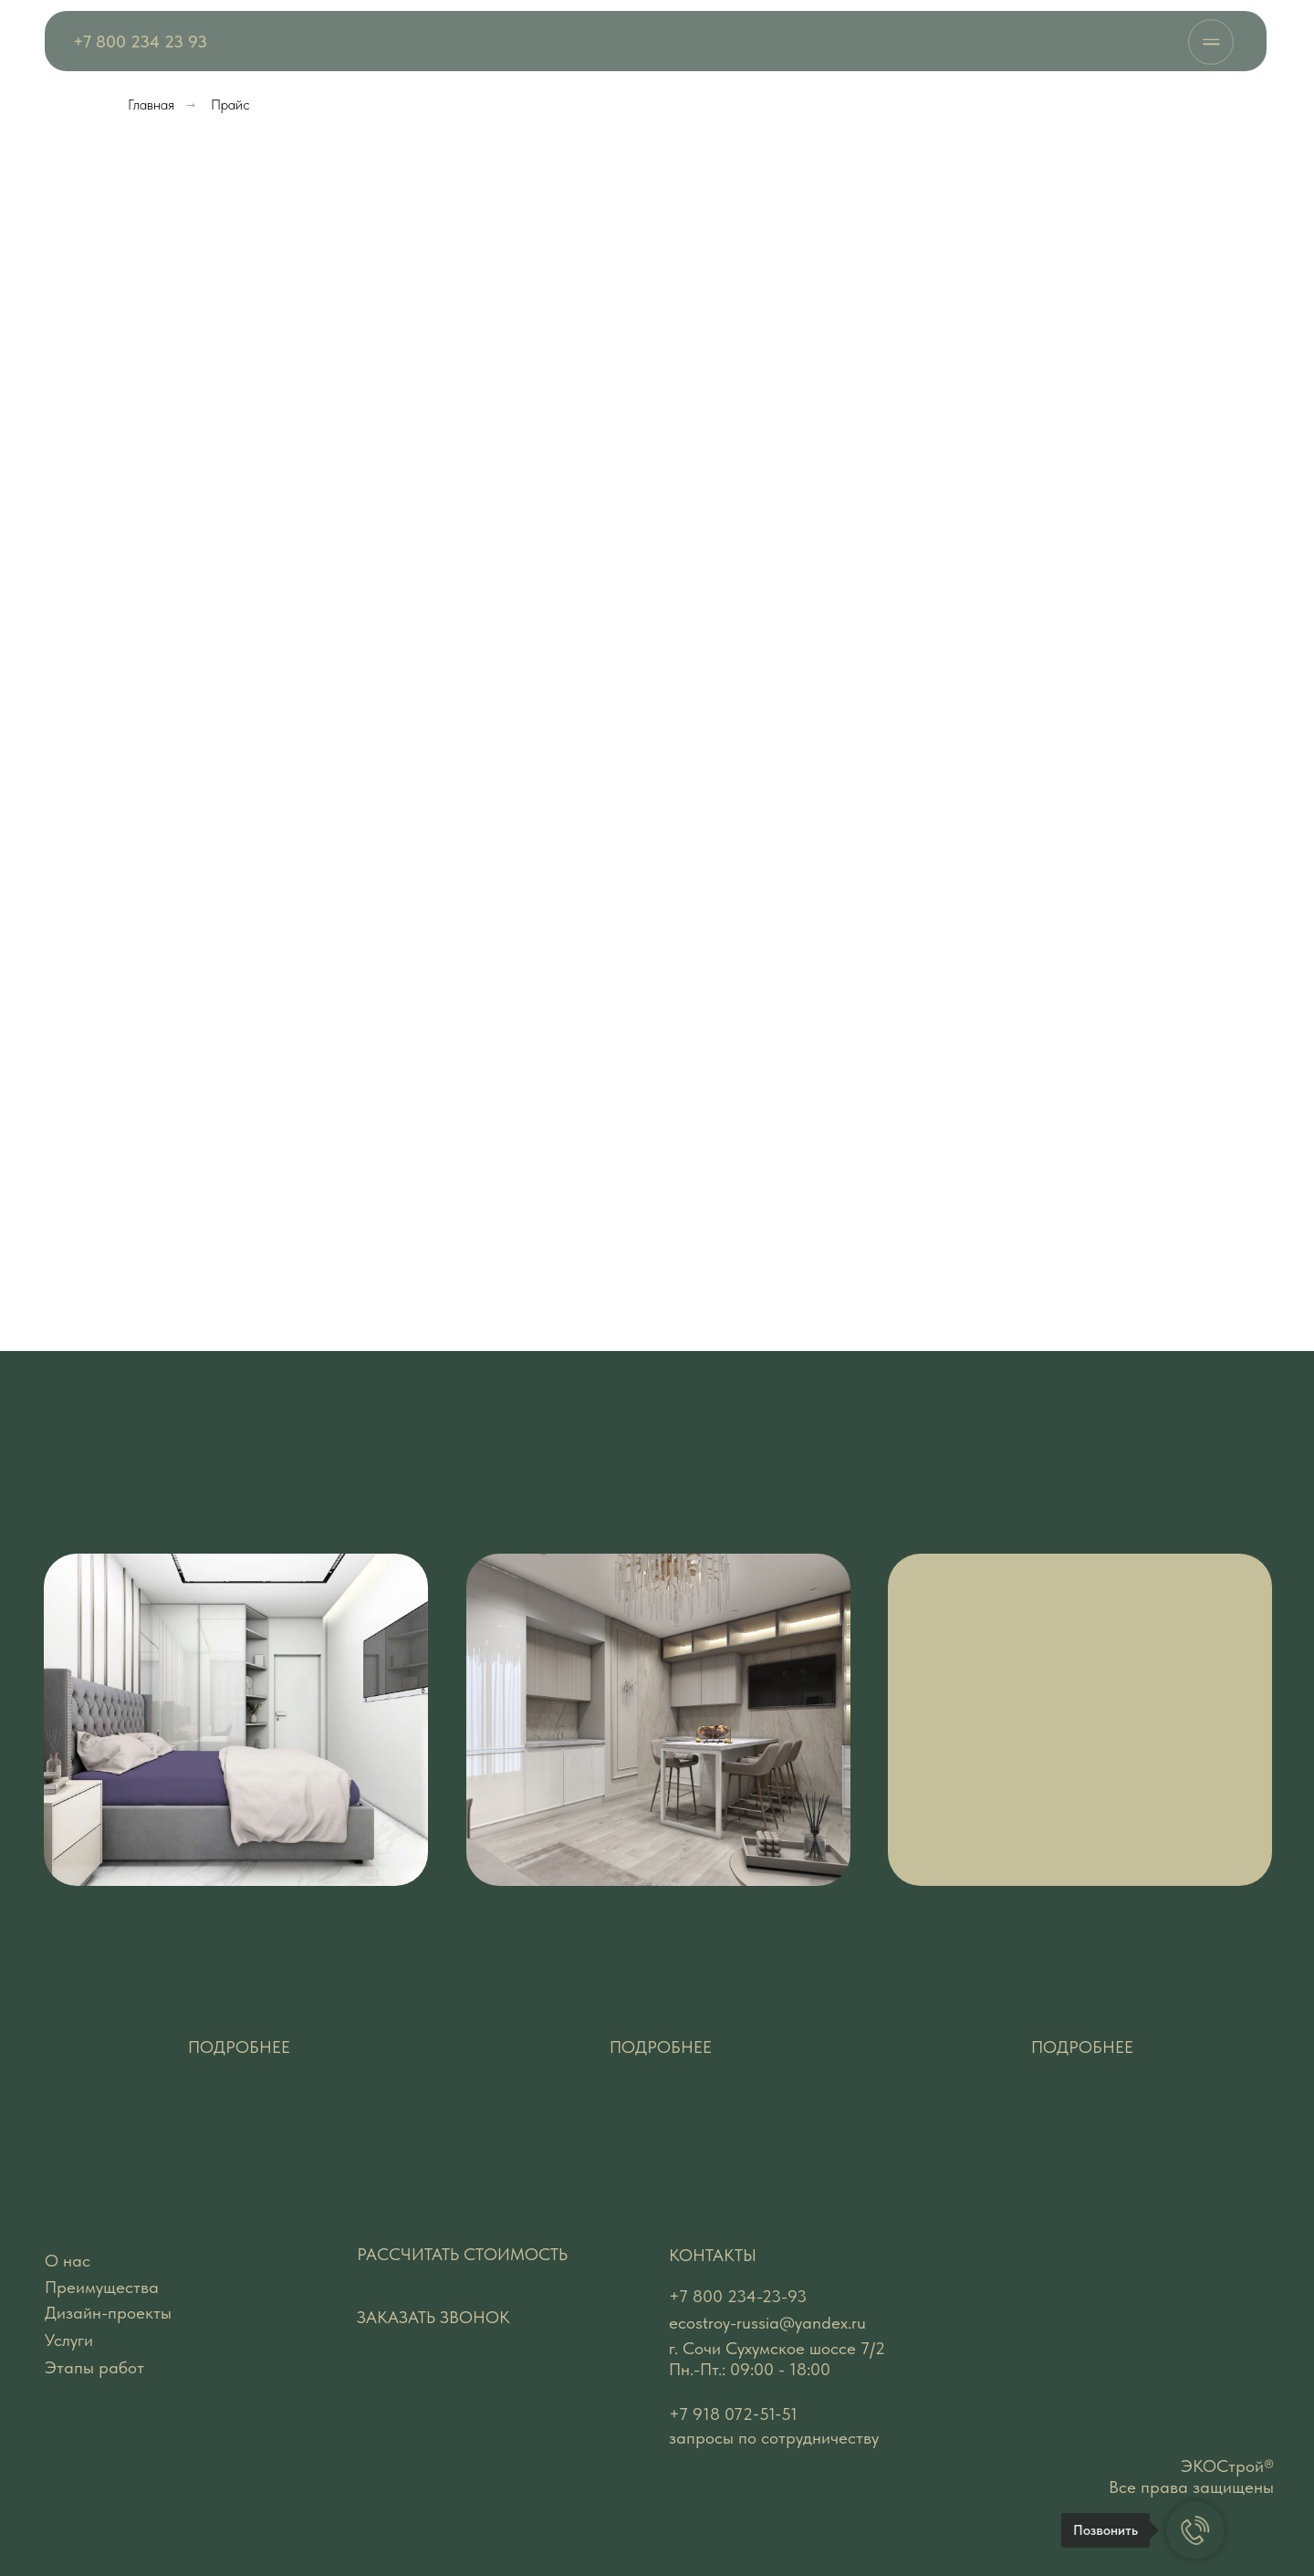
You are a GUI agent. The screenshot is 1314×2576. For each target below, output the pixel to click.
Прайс (230, 104)
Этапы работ (94, 2367)
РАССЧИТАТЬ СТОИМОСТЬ (462, 2254)
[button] (239, 2047)
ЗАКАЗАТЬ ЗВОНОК (433, 2317)
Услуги (69, 2340)
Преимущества (102, 2287)
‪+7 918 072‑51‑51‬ (733, 2413)
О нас (67, 2260)
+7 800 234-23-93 (738, 2296)
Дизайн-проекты (108, 2312)
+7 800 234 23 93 (140, 41)
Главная (151, 104)
